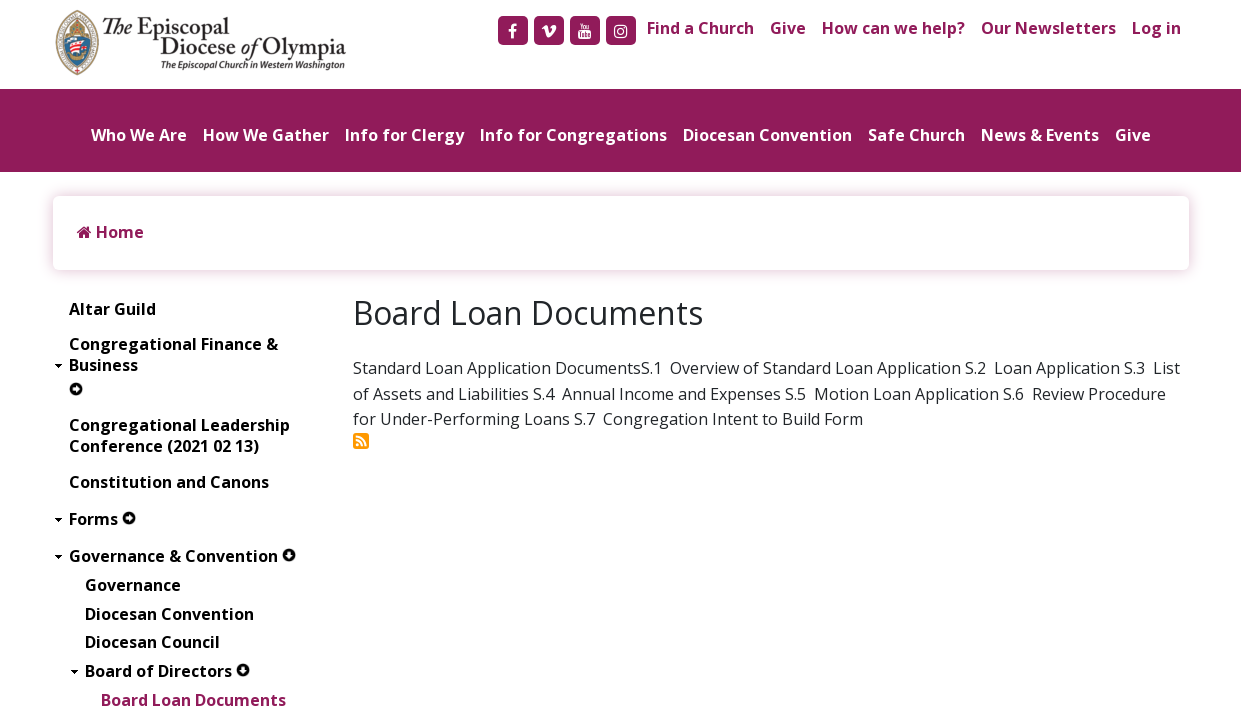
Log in (1156, 28)
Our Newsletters (1048, 28)
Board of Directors (158, 671)
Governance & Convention (173, 556)
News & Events (1040, 135)
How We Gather (266, 135)
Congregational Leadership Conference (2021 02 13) (179, 436)
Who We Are (139, 135)
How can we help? (893, 28)
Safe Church (916, 135)
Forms (93, 519)
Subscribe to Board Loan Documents (361, 441)
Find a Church (700, 28)
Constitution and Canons (169, 482)
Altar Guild (112, 309)
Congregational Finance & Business (173, 355)
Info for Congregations (573, 135)
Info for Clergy (404, 135)
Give (788, 28)
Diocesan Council (152, 642)
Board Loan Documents (193, 700)
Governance (133, 585)
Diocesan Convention (767, 135)
